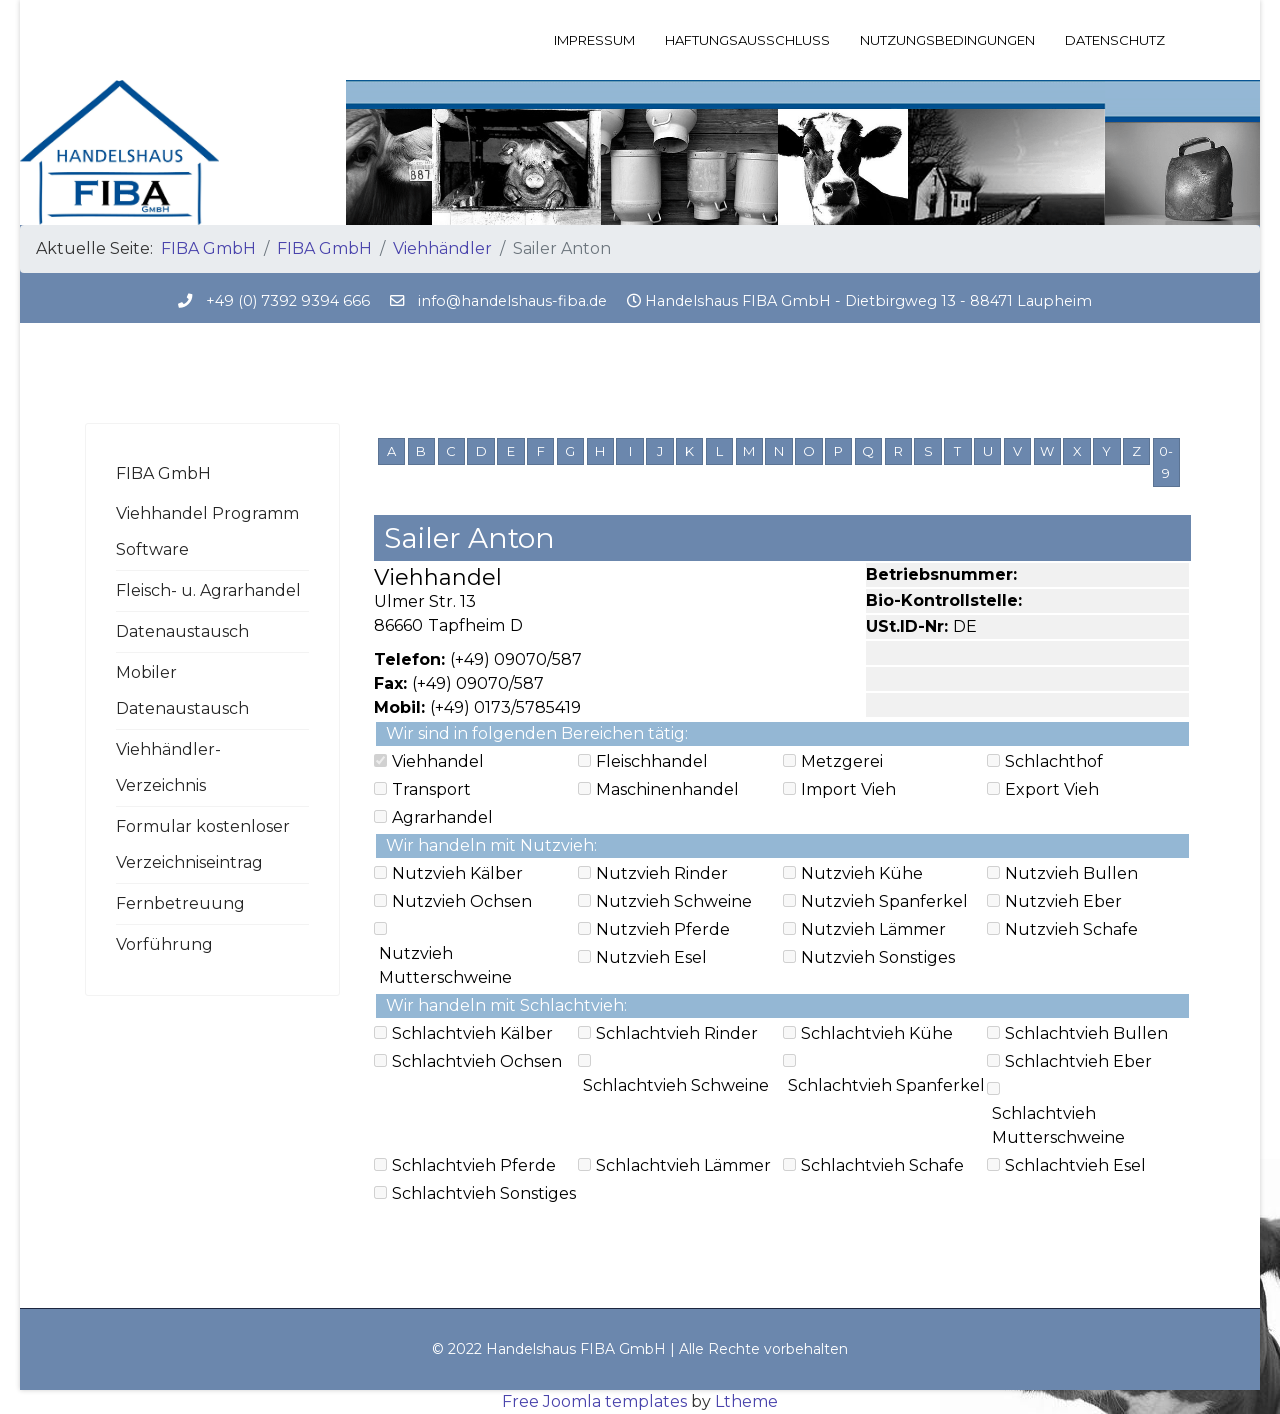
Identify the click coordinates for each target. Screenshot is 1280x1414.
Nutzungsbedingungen (947, 40)
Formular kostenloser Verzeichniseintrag (203, 844)
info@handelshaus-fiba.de (512, 301)
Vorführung (164, 944)
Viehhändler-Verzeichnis (168, 767)
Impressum (594, 40)
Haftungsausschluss (747, 40)
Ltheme (746, 1401)
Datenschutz (1115, 40)
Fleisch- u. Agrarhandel (208, 590)
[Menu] (1182, 40)
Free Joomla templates (594, 1401)
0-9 (1166, 462)
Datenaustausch (182, 631)
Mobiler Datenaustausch (182, 690)
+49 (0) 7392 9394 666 (288, 301)
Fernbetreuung (180, 903)
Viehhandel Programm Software (207, 531)
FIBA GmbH (163, 473)
